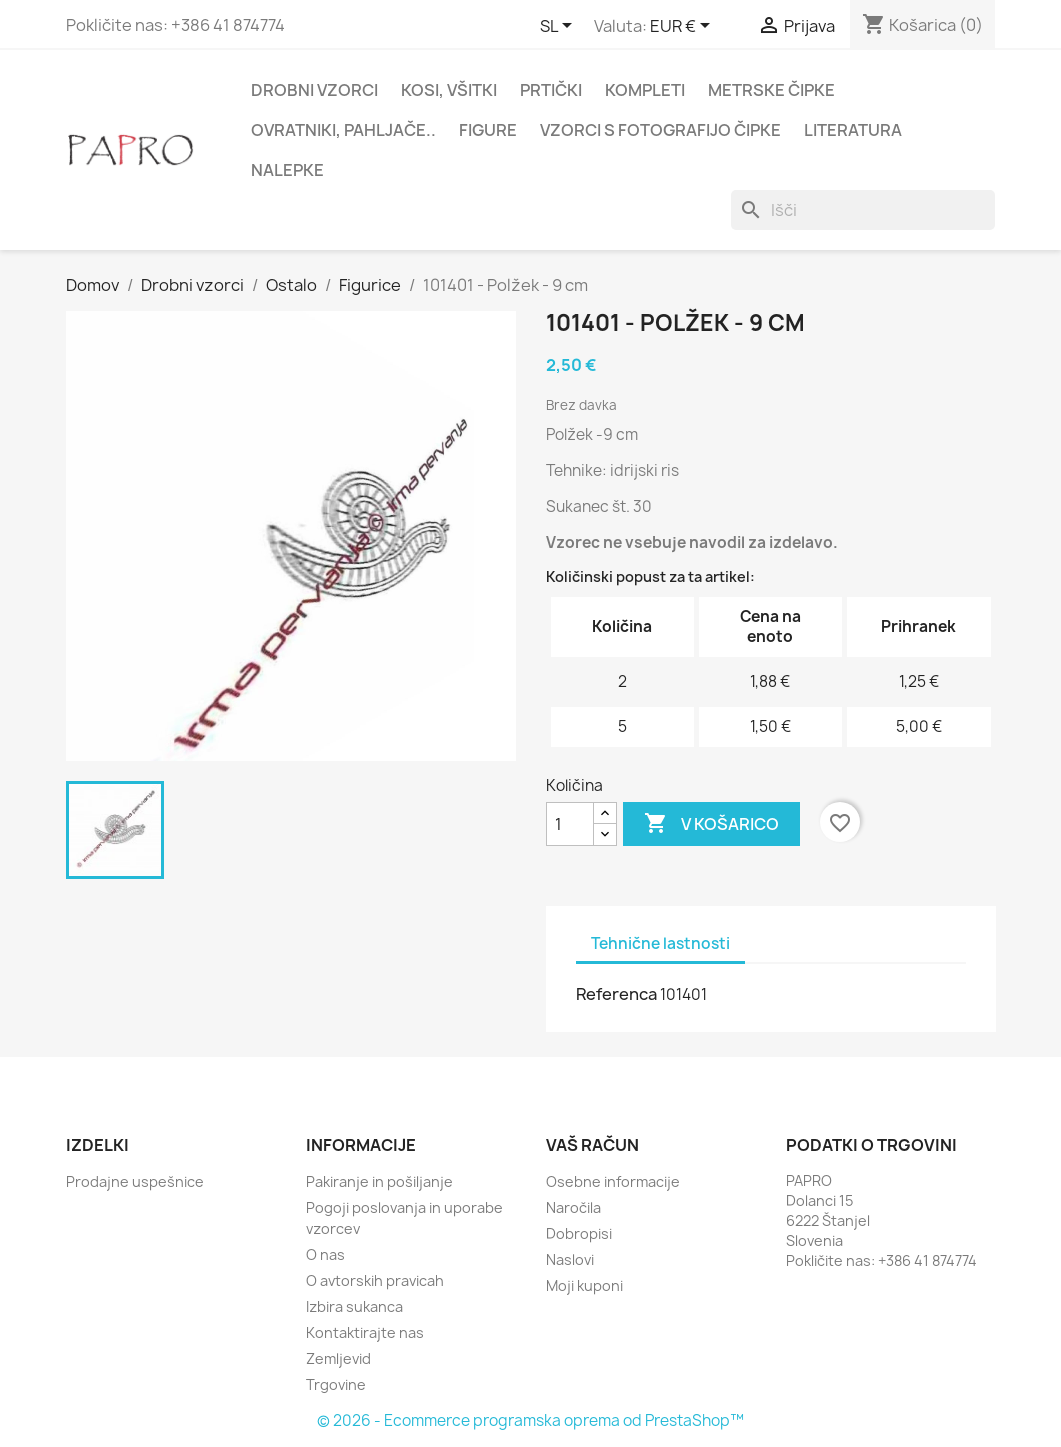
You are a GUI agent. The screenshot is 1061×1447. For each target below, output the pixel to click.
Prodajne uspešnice (135, 1181)
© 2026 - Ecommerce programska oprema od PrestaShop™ (530, 1420)
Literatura (853, 130)
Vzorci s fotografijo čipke (660, 130)
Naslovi (570, 1259)
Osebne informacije (613, 1181)
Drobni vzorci (314, 90)
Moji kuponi (584, 1285)
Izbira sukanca (354, 1306)
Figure (488, 130)
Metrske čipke (771, 90)
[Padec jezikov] (559, 27)
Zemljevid (338, 1358)
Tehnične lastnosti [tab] (660, 943)
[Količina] (570, 824)
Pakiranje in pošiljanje (379, 1181)
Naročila (573, 1207)
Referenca (616, 994)
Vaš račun (592, 1145)
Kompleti (645, 90)
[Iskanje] (863, 210)
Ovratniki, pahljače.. (343, 130)
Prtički (551, 90)
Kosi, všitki (449, 90)
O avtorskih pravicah (375, 1280)
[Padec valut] (683, 27)
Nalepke (287, 170)
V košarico (711, 824)
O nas (325, 1254)
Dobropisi (579, 1233)
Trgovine (336, 1384)
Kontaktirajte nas (365, 1332)
